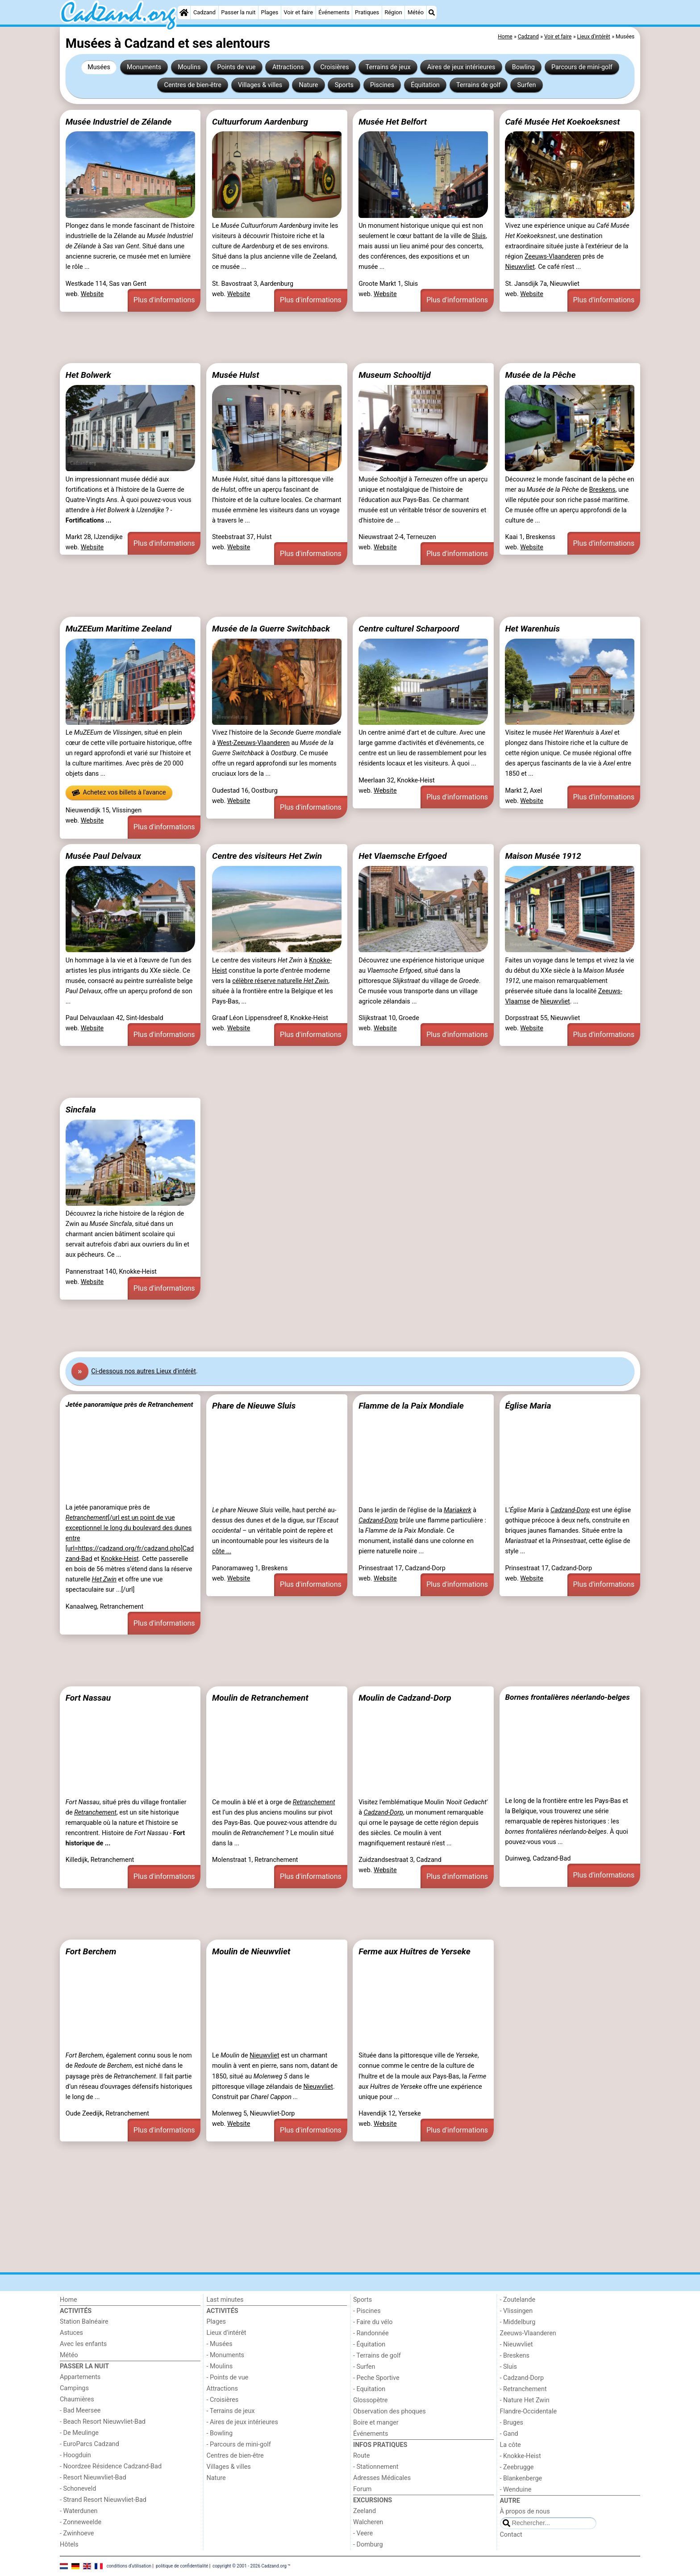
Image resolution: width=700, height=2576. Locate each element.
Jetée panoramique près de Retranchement (129, 1405)
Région (393, 12)
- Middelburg (518, 2322)
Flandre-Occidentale (528, 2411)
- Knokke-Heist (520, 2456)
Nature (308, 85)
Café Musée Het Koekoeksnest (562, 122)
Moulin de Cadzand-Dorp (404, 1698)
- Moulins (220, 2366)
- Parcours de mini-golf (239, 2444)
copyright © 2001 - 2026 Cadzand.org (249, 2565)
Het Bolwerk (88, 375)
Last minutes (225, 2300)
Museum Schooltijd (394, 375)
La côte (510, 2445)
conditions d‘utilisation (129, 2565)
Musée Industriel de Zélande (118, 122)
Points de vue (236, 67)
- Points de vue (228, 2377)
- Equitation (369, 2389)
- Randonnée (371, 2333)
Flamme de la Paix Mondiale (411, 1406)
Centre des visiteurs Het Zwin (267, 856)
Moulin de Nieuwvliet (251, 1951)
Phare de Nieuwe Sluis (254, 1406)
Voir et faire (297, 12)
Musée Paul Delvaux (103, 856)
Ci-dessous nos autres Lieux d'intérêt (143, 1371)
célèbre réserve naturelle (280, 981)
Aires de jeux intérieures (461, 67)
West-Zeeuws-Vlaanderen (253, 743)
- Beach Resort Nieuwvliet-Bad (103, 2421)
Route (361, 2455)
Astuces (71, 2333)
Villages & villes (260, 85)
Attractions (288, 67)
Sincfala (81, 1109)
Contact (511, 2534)
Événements (334, 12)
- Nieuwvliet (516, 2344)
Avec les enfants (83, 2344)
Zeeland (364, 2511)
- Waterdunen (79, 2511)
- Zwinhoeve (77, 2533)
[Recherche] (432, 12)
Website (92, 294)
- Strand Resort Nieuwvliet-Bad (103, 2500)
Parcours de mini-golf (581, 67)
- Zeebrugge (517, 2467)
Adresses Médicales (382, 2478)
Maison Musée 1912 (543, 856)
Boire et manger (376, 2422)
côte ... (221, 1551)
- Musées (220, 2344)
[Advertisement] (328, 338)
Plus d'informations (164, 300)
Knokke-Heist (120, 1559)
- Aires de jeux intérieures (242, 2422)
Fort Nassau (88, 1698)
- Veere (363, 2533)
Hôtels (69, 2544)
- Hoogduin (75, 2455)
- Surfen (364, 2367)
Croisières (334, 67)
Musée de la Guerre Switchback (271, 628)
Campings (74, 2388)
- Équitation (369, 2344)
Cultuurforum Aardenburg (260, 122)
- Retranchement (523, 2389)
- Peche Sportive (376, 2378)
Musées (99, 67)
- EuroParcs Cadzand (89, 2444)
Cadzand (204, 12)
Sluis (479, 236)
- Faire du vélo (372, 2322)
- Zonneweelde (80, 2522)
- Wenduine (516, 2489)
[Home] (184, 12)
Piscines (382, 85)
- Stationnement (375, 2467)
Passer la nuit (238, 12)
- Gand (509, 2434)
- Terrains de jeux (231, 2411)
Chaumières (77, 2399)
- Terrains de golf (377, 2355)
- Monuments (226, 2355)
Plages (270, 12)
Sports (344, 85)
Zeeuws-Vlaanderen (553, 256)
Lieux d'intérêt (226, 2333)
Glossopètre (370, 2400)
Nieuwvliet (519, 267)
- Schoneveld (78, 2488)
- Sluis (508, 2367)
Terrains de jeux (388, 67)
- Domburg (368, 2544)
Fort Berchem (91, 1951)
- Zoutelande (518, 2300)
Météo (416, 12)
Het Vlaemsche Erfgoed (402, 856)
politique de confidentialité (182, 2565)
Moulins (189, 67)
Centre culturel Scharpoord (408, 628)
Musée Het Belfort (392, 122)
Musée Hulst (235, 375)
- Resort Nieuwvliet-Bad (93, 2477)
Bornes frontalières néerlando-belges (567, 1697)
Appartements (80, 2377)
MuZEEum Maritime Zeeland (118, 628)
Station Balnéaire (84, 2321)
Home (68, 2300)
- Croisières (223, 2400)
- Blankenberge (521, 2478)
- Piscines (367, 2311)
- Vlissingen (516, 2311)
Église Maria (528, 1406)
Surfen (526, 85)
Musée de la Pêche (540, 375)
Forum (362, 2489)
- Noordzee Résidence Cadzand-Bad (111, 2466)
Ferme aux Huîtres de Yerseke (414, 1951)
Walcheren (368, 2522)
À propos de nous (525, 2511)
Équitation (425, 85)
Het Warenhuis (532, 628)
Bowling (523, 67)
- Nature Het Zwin (525, 2400)
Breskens (602, 489)
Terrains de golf (478, 85)
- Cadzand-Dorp (522, 2378)
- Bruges (511, 2422)
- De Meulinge (79, 2433)
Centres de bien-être (192, 85)
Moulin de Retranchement (260, 1698)
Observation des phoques (389, 2411)
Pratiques (367, 12)
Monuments (144, 67)
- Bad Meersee (80, 2410)
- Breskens (514, 2355)
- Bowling (220, 2433)
